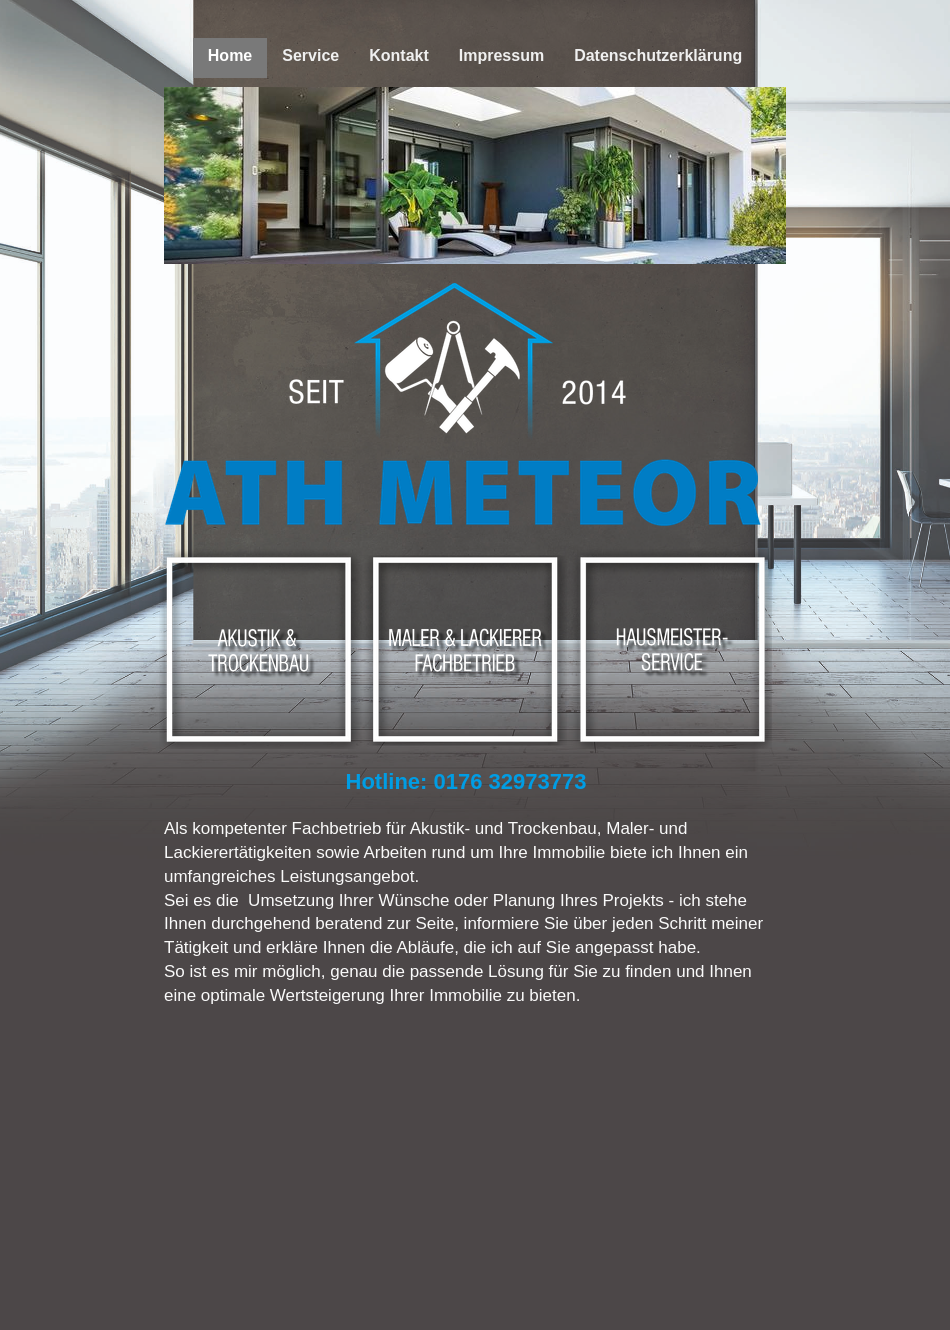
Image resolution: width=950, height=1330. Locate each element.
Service (310, 55)
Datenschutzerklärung (658, 55)
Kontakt (399, 55)
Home (230, 55)
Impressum (501, 55)
